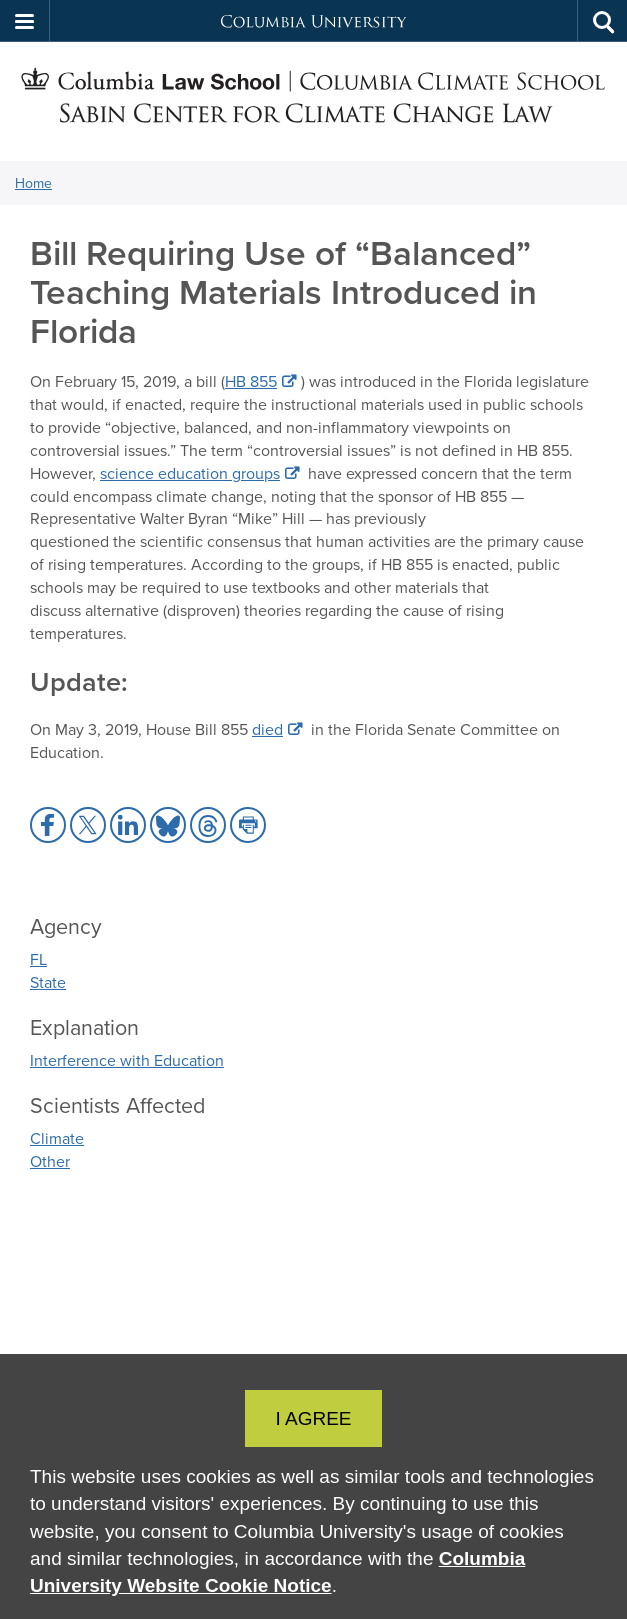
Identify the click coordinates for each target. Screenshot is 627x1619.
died (267, 729)
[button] (25, 21)
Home (33, 183)
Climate (57, 1138)
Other (50, 1161)
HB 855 (251, 381)
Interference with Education (127, 1060)
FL (38, 959)
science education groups (190, 473)
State (48, 982)
